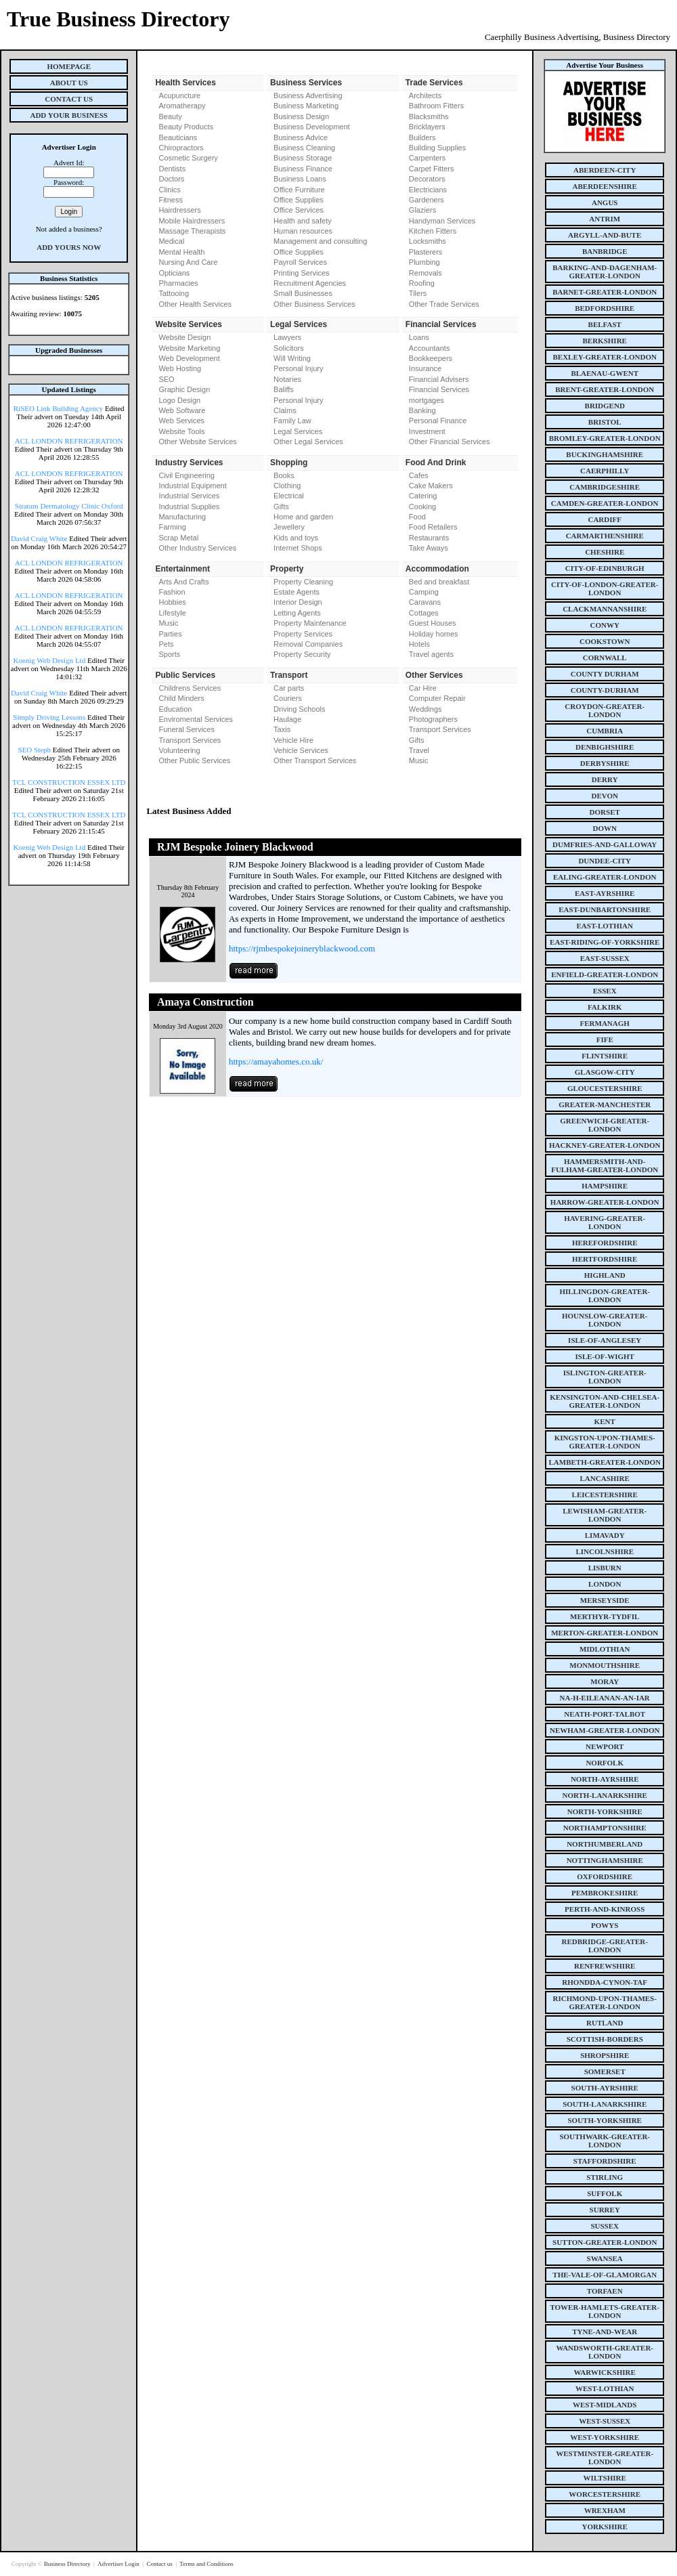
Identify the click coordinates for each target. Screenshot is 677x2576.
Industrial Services (188, 496)
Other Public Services (194, 760)
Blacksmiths (429, 116)
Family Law (292, 420)
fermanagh (605, 1023)
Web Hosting (179, 368)
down (604, 828)
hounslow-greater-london (605, 1320)
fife (604, 1039)
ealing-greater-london (605, 877)
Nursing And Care (187, 262)
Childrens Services (189, 688)
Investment (427, 431)
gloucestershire (604, 1088)
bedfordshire (604, 308)
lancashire (605, 1478)
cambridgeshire (604, 487)
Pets (165, 644)
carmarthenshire (605, 536)
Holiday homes (433, 634)
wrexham (605, 2510)
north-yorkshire (604, 1811)
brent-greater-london (604, 389)
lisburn (604, 1568)
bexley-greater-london (605, 357)
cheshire (604, 552)
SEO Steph (34, 750)
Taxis (282, 729)
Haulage (287, 719)
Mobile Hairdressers (191, 221)
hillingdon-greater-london (604, 1295)
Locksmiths (427, 241)
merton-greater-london (604, 1633)
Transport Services (189, 740)
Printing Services (302, 273)
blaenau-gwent (604, 373)
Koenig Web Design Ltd (49, 660)
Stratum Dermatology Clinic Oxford (69, 506)
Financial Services (439, 389)
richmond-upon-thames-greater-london (605, 2002)
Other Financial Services (449, 441)
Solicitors (289, 348)
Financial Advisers (439, 379)
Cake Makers (431, 485)
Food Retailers (433, 527)
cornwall (605, 657)
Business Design (301, 116)
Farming (171, 527)
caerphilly (604, 471)
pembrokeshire (604, 1893)
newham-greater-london (604, 1730)
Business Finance (303, 169)
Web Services (181, 420)
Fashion (171, 592)
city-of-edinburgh (605, 568)
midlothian (605, 1649)
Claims (285, 410)
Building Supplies (437, 148)
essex (605, 991)
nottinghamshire (605, 1860)
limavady (605, 1535)
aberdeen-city (604, 170)
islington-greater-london (605, 1377)
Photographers (433, 719)
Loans (419, 337)
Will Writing (292, 358)
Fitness (170, 200)
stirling (604, 2177)
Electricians (428, 190)
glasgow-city (605, 1072)
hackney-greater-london (604, 1145)
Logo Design (179, 400)
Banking (422, 410)
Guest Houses (432, 623)
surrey (605, 2210)
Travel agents (431, 654)
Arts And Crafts (183, 582)
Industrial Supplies (188, 506)
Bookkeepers (430, 358)
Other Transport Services (315, 760)
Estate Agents (297, 592)
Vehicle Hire (293, 740)
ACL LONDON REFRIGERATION (69, 441)
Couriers (288, 698)
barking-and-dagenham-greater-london (604, 271)
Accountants (429, 348)
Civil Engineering (186, 475)
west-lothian (604, 2388)
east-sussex (605, 958)
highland (605, 1275)
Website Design (184, 337)
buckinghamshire (604, 454)
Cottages (424, 613)
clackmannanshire (605, 609)
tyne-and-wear (604, 2331)
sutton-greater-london (604, 2242)
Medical (171, 241)
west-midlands (604, 2405)
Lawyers (287, 337)
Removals (425, 273)
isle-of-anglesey (604, 1340)
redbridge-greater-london (604, 1945)
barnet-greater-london (604, 292)
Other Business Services (314, 304)
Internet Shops (298, 548)
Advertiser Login (119, 2563)
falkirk (605, 1007)
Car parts (289, 688)
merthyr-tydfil (604, 1616)
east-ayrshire (604, 893)
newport (605, 1746)
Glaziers (422, 210)
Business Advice (301, 137)
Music (168, 623)
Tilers (418, 293)
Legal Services (298, 431)
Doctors (171, 179)
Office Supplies (299, 200)
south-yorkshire (605, 2120)
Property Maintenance (310, 623)
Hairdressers (179, 210)
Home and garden (303, 517)
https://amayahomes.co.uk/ (276, 1061)
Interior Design (298, 602)
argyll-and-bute (604, 235)
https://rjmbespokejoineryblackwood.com (302, 948)
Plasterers (426, 252)
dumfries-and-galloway (604, 844)
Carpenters (427, 158)
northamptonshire (605, 1828)
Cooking (422, 506)
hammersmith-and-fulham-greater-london (604, 1165)
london (604, 1584)
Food (417, 517)
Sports (169, 654)
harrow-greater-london (604, 1202)
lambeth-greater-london (605, 1462)
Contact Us (69, 99)
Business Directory (68, 2563)
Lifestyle (171, 613)
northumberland (604, 1844)
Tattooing (173, 293)
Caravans (425, 602)
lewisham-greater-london (605, 1515)
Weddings (425, 709)
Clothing (287, 485)
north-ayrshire (605, 1779)
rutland (604, 2023)
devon (604, 796)
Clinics (169, 190)
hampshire (605, 1186)
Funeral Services (186, 729)
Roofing (422, 283)
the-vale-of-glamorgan (604, 2275)
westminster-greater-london (604, 2457)
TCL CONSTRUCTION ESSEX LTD (69, 782)
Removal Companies (308, 644)
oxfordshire (604, 1876)
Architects (425, 95)
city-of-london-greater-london (604, 588)
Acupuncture (179, 95)
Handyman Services (442, 221)
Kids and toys (296, 538)
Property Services (303, 634)
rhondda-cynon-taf (604, 1982)
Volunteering (179, 750)
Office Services (299, 210)
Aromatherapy (181, 106)
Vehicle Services (301, 750)
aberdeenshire (605, 186)
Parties (169, 634)
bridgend (605, 406)
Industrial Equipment (192, 485)
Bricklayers (427, 127)
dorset (605, 812)
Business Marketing (306, 106)
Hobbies (171, 602)
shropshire (604, 2055)
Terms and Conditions (206, 2563)
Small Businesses (303, 293)
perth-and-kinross (605, 1909)
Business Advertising (308, 95)
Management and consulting (320, 241)
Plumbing (424, 262)
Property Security (302, 654)
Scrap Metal (178, 538)
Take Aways (428, 548)
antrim (604, 219)
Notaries (287, 379)
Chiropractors (180, 148)
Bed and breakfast (439, 582)
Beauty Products (185, 127)
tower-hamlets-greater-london (604, 2311)
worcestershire (604, 2494)
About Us (69, 83)
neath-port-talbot (604, 1714)
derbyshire (605, 763)
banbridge (605, 251)
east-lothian (605, 926)
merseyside (605, 1600)
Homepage (69, 66)
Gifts (281, 506)
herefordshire (605, 1243)
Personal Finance (438, 420)
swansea (605, 2258)
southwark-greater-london (604, 2140)
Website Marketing (189, 348)
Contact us (160, 2563)
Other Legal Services (308, 441)
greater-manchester (605, 1104)
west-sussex (604, 2421)
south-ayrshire (604, 2088)
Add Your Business (69, 115)
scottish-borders (605, 2039)
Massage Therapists (191, 231)
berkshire (605, 341)
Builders (422, 137)
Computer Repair (437, 698)
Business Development (312, 127)
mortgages (426, 400)
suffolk (604, 2193)
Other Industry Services (197, 548)
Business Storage (303, 158)
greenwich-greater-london (604, 1125)
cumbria (604, 731)
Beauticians (177, 137)
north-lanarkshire (604, 1795)
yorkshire (605, 2527)
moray (604, 1681)
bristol (604, 422)
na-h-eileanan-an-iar (605, 1698)
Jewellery (289, 527)
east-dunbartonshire (605, 909)
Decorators (427, 179)
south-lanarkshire (605, 2104)
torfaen (605, 2291)
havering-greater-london (604, 1222)
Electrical (289, 496)
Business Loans (300, 179)
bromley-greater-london (605, 438)
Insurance (425, 368)
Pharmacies (178, 283)
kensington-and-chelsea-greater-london (604, 1401)
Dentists (171, 169)
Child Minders (181, 698)
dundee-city (604, 861)
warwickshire (605, 2372)
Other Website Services (197, 441)
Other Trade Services (444, 304)
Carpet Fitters (431, 169)
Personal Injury (298, 368)
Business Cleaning (304, 148)
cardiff (604, 519)
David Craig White (39, 538)
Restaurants (429, 538)
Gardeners (426, 200)
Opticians (174, 273)
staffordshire (604, 2161)
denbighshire (604, 747)
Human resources (303, 231)
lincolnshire (604, 1551)
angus (605, 202)
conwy (604, 625)
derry (605, 779)
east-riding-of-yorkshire (604, 942)
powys (604, 1925)
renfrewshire (604, 1966)
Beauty (169, 116)
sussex (604, 2226)
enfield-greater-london (604, 974)
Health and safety (303, 221)
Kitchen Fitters (432, 231)
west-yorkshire (604, 2437)
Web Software (181, 410)
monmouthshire (604, 1665)
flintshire (605, 1056)
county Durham (605, 674)
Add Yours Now (69, 247)
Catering (423, 496)
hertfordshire (604, 1259)
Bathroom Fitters (436, 106)
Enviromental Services (195, 719)
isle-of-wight (604, 1356)
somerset (605, 2071)
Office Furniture (299, 190)
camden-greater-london (605, 503)
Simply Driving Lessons (49, 717)
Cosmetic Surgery (187, 158)
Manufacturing (182, 517)
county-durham (605, 690)
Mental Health (181, 252)
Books (284, 475)
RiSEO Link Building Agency (58, 408)
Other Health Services (195, 304)
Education (175, 709)
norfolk (605, 1763)
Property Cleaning (303, 582)
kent (604, 1421)
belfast (604, 324)
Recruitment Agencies (310, 283)
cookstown (605, 641)
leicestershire (605, 1494)
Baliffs (284, 389)
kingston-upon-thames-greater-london (604, 1442)
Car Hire (423, 688)
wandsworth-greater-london (604, 2352)
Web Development (188, 358)
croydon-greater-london (605, 710)
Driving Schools (299, 709)
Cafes (419, 475)
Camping (424, 592)
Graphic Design (184, 389)
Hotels (419, 644)
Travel (419, 750)
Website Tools (181, 431)
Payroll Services (300, 262)
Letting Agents (297, 613)
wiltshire (605, 2478)
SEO (166, 379)
